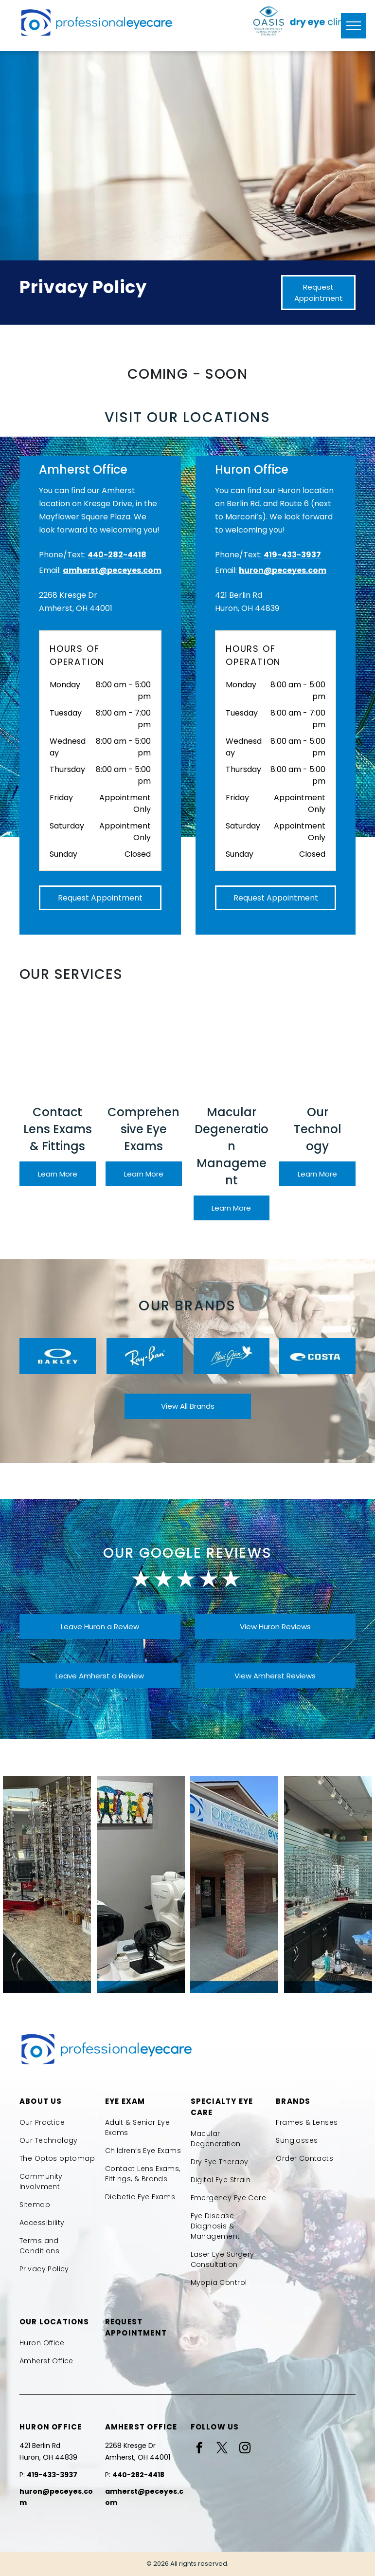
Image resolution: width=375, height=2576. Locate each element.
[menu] (353, 25)
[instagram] (244, 2449)
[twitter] (222, 2449)
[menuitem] (59, 2123)
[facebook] (199, 2449)
